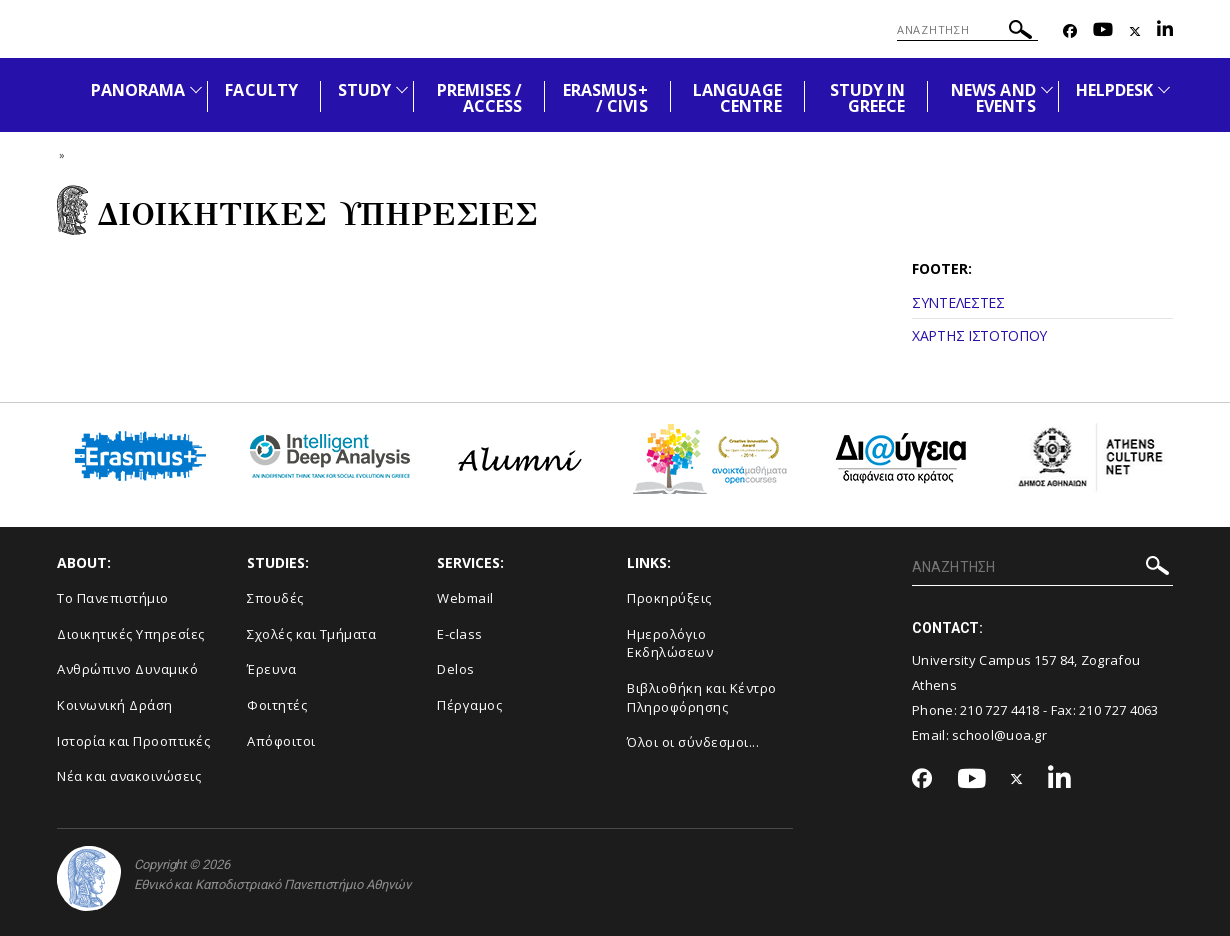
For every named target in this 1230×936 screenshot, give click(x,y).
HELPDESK (1114, 90)
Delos (456, 669)
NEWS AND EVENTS (993, 98)
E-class (460, 634)
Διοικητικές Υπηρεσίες (131, 634)
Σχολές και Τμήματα (311, 634)
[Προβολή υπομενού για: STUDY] (402, 89)
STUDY (364, 90)
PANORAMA (138, 90)
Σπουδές (275, 598)
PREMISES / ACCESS (480, 98)
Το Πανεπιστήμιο (113, 598)
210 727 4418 (1000, 710)
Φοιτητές (277, 705)
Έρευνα (271, 669)
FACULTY (261, 90)
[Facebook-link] (1070, 31)
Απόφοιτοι (281, 741)
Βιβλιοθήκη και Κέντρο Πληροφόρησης (702, 697)
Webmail (465, 598)
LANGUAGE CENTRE (737, 98)
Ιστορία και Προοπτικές (133, 741)
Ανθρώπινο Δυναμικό (127, 669)
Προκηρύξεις (669, 598)
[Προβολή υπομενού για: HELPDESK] (1164, 89)
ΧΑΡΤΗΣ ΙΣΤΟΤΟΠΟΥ (979, 335)
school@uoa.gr (999, 735)
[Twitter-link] (1135, 31)
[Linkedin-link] (1165, 31)
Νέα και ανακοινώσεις (129, 776)
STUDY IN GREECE (867, 98)
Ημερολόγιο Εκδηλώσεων (670, 643)
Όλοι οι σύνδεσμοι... (693, 742)
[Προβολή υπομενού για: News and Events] (1047, 89)
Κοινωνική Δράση (115, 705)
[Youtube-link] (1103, 31)
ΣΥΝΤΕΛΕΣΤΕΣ (958, 302)
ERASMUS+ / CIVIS (605, 98)
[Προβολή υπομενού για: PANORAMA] (196, 89)
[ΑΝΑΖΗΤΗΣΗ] (967, 30)
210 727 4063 (1119, 710)
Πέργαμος (469, 705)
